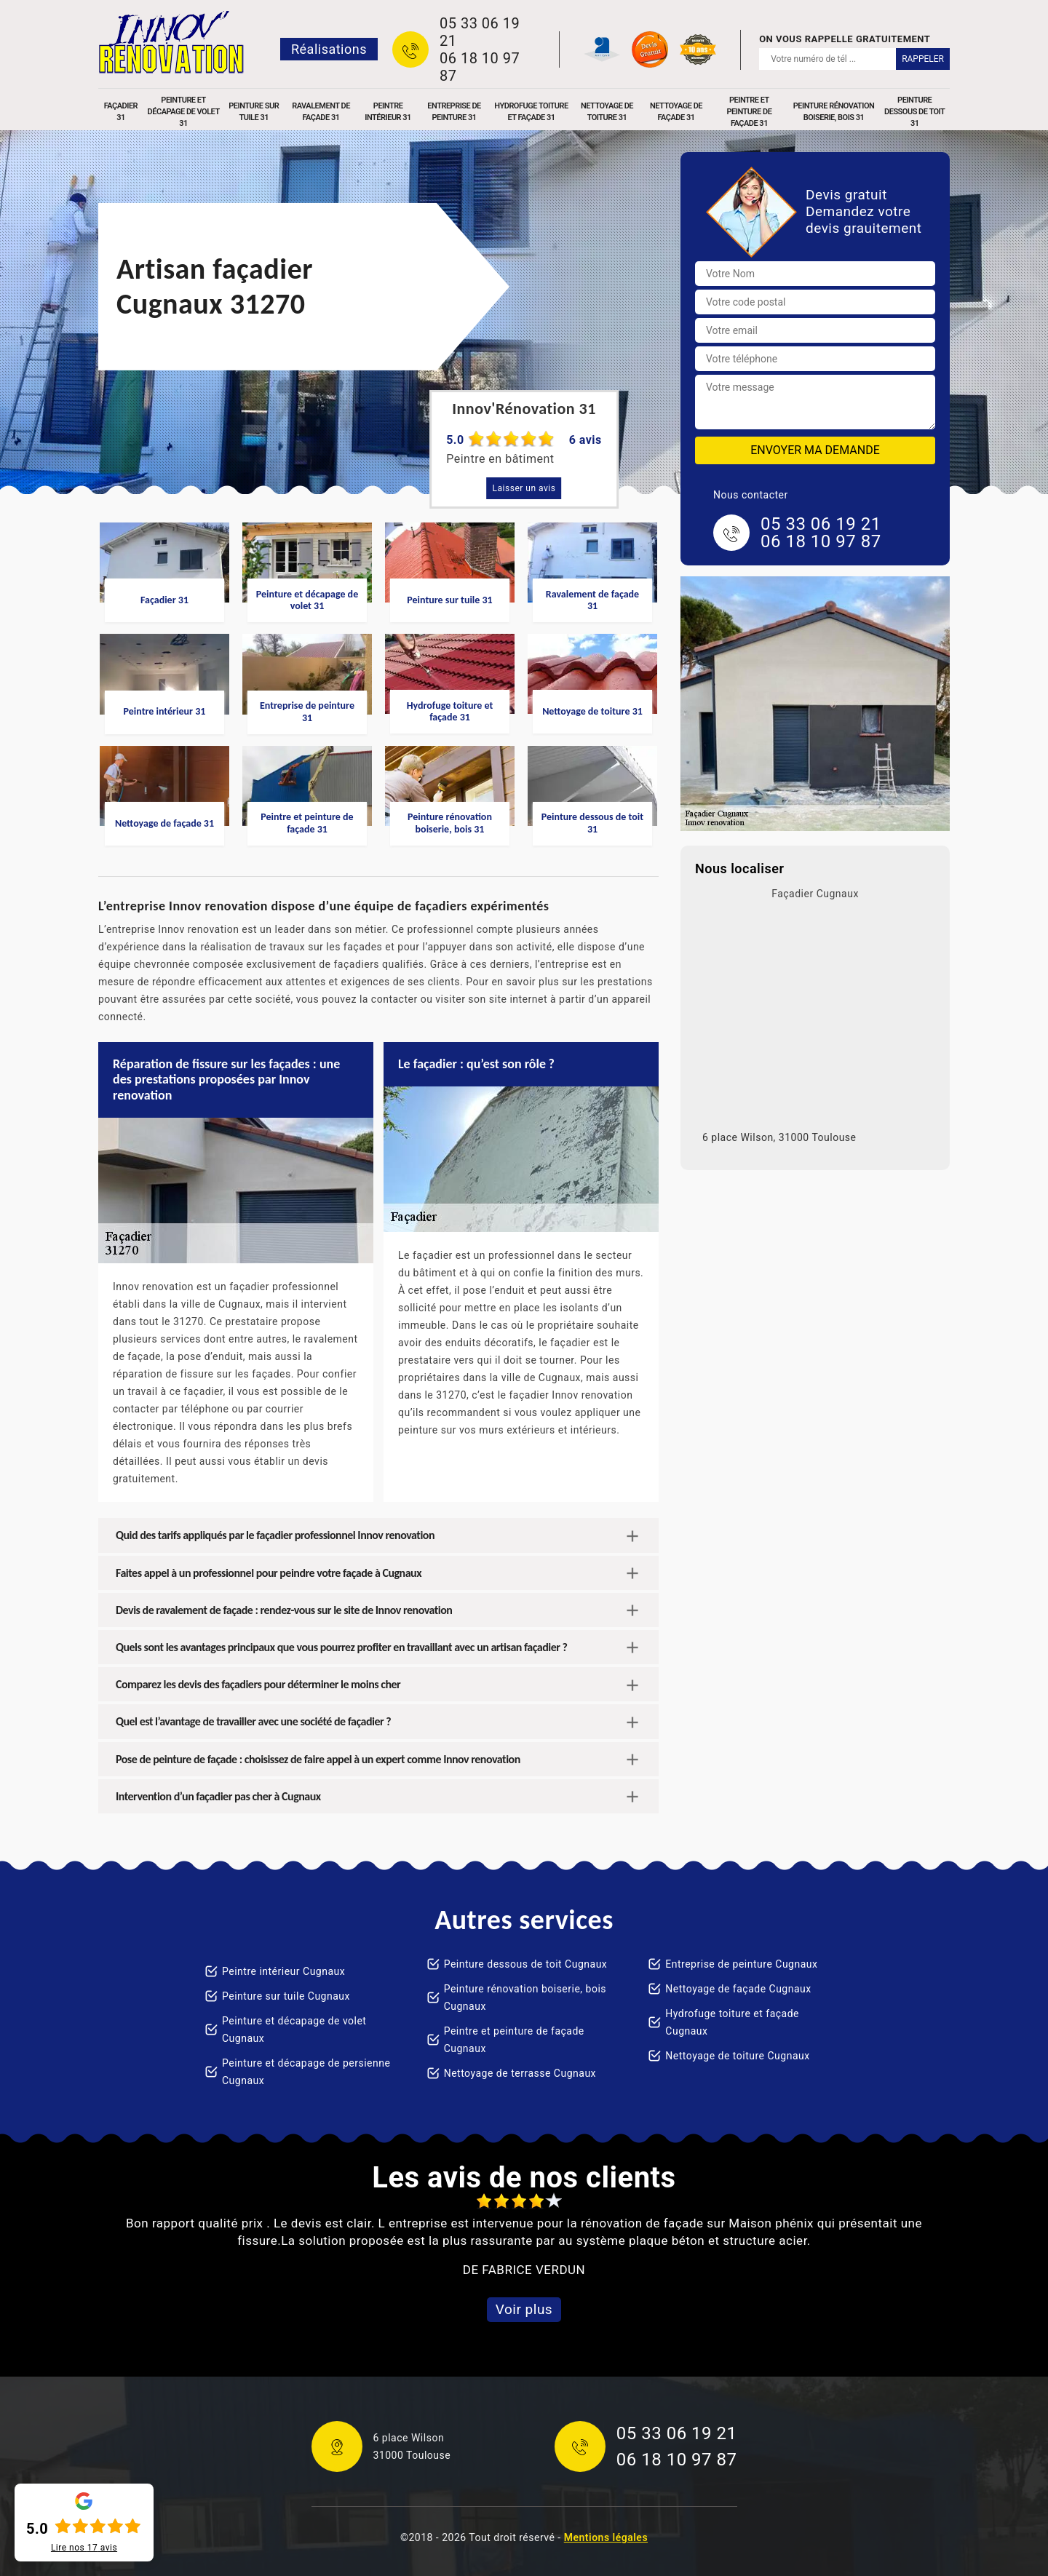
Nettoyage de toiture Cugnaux (737, 2056)
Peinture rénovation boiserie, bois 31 (834, 111)
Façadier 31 (121, 111)
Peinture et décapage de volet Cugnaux (294, 2029)
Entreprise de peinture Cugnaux (741, 1964)
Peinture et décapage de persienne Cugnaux (306, 2071)
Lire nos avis (84, 2548)
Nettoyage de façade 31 (676, 111)
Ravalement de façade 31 (321, 111)
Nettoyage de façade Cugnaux (738, 1989)
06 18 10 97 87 (480, 66)
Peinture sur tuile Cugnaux (286, 1996)
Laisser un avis (524, 488)
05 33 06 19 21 (480, 32)
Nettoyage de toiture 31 (607, 111)
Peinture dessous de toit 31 (914, 111)
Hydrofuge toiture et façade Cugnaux (732, 2022)
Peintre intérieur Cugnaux (283, 1971)
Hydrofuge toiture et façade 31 (531, 111)
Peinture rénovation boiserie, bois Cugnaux (525, 1997)
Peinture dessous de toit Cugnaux (526, 1964)
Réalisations (329, 49)
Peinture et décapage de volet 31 (184, 111)
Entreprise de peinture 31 (454, 111)
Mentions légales (606, 2537)
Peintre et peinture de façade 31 (749, 111)
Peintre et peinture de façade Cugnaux (514, 2039)
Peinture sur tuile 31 (254, 111)
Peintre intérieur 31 (388, 111)
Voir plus (524, 2309)
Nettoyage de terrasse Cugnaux (520, 2073)
